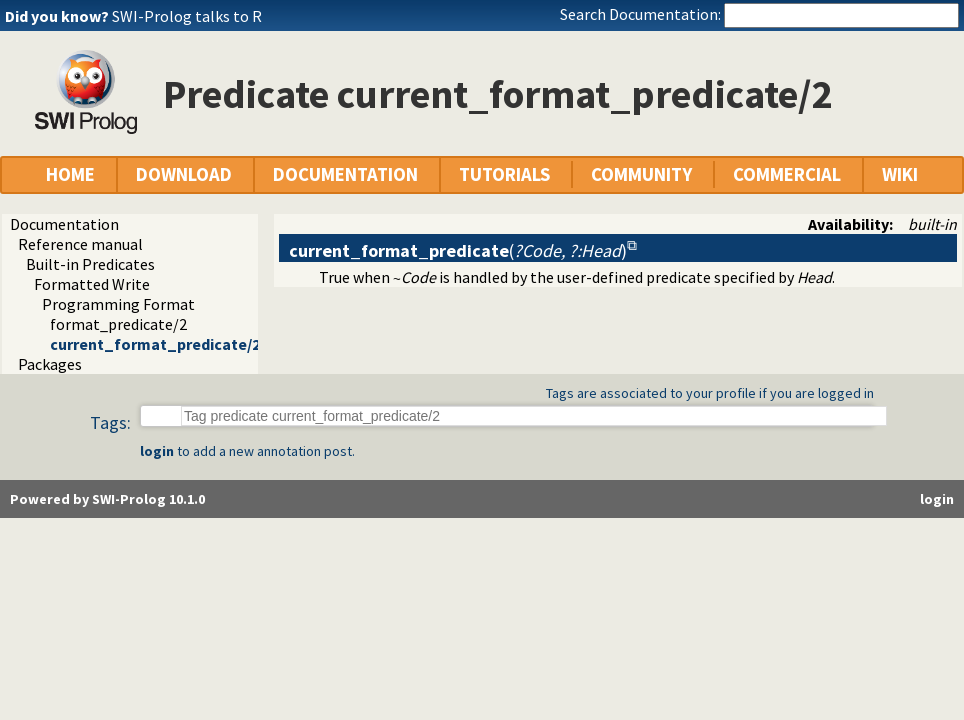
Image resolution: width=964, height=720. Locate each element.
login (157, 451)
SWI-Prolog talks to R (187, 16)
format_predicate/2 (118, 324)
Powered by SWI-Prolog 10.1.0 (107, 499)
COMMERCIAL (787, 174)
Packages (50, 364)
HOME (70, 174)
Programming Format (118, 304)
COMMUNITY (641, 174)
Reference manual (80, 244)
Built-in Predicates (90, 264)
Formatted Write (92, 284)
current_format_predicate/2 (155, 344)
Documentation (64, 224)
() (458, 250)
